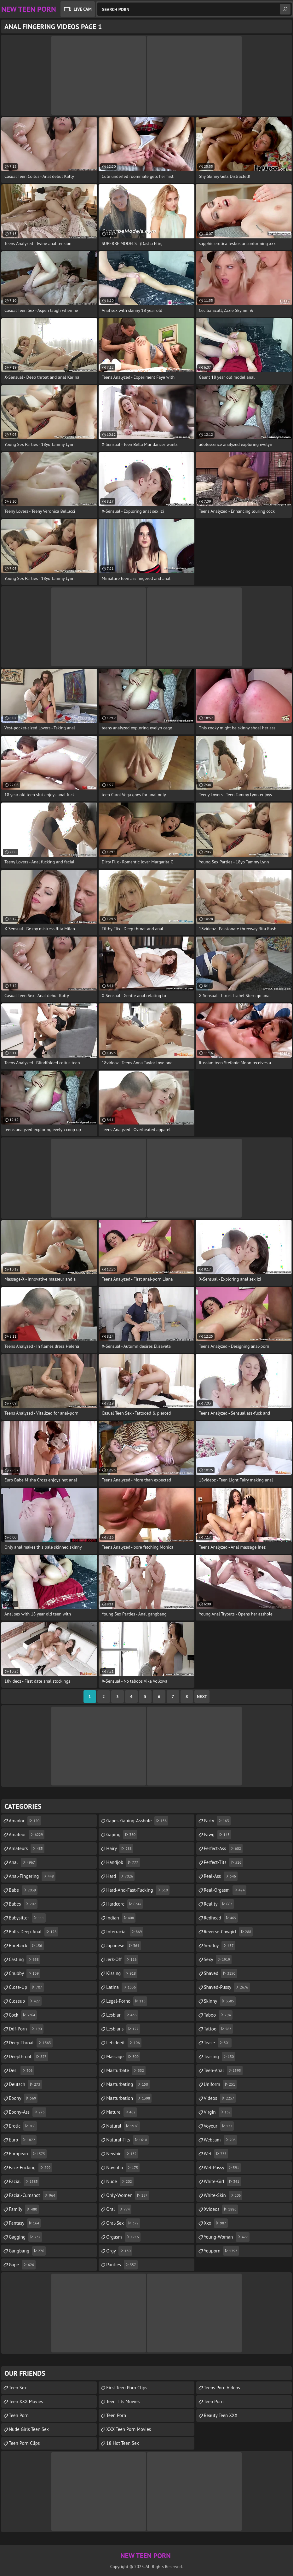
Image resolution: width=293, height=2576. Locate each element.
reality (219, 1904)
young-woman (227, 2237)
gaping (121, 1834)
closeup (25, 2001)
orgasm (123, 2237)
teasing (220, 2056)
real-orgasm (225, 1890)
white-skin (223, 2195)
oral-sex (123, 2223)
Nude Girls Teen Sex (29, 2429)
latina (121, 1987)
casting (24, 1959)
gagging (25, 2237)
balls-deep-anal (33, 1931)
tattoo (218, 2029)
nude (120, 2181)
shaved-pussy (227, 1987)
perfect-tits (223, 1862)
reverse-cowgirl (228, 1931)
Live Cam (83, 9)
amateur (26, 1834)
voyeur (219, 2126)
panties (121, 2264)
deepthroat (28, 2056)
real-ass (221, 1876)
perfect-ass (223, 1848)
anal (23, 1862)
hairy (119, 1848)
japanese (123, 1945)
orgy (119, 2251)
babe (23, 1890)
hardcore (124, 1904)
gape (22, 2264)
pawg (217, 1834)
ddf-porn (26, 2029)
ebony (23, 2098)
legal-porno (126, 2001)
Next (202, 1696)
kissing (121, 1973)
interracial (124, 1931)
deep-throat (31, 2042)
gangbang (27, 2251)
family (24, 2209)
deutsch (25, 2084)
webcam (221, 2140)
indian (120, 1918)
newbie (122, 2153)
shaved (220, 1973)
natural (123, 2126)
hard (120, 1876)
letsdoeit (123, 2042)
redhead (221, 1918)
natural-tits (127, 2140)
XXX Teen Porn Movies (128, 2429)
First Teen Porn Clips (126, 2388)
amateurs (26, 1848)
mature (121, 2112)
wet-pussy (222, 2167)
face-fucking (30, 2167)
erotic (23, 2126)
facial (24, 2181)
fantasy (25, 2223)
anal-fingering (32, 1876)
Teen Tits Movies (123, 2401)
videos (220, 2098)
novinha (123, 2167)
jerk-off (122, 1959)
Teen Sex (18, 2388)
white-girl (222, 2181)
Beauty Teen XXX (221, 2415)
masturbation (129, 2098)
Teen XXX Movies (26, 2401)
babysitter (27, 1918)
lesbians (123, 2029)
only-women (127, 2195)
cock (23, 2015)
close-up (26, 1987)
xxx (216, 2223)
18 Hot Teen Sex (122, 2443)
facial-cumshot (33, 2195)
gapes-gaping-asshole (137, 1820)
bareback (26, 1945)
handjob (123, 1862)
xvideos (221, 2209)
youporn (221, 2251)
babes (23, 1904)
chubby (24, 1973)
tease (218, 2042)
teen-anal (223, 2070)
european (28, 2153)
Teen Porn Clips (24, 2443)
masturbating (127, 2084)
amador (25, 1820)
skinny (220, 2001)
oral (118, 2209)
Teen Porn (19, 2415)
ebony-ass (27, 2112)
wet (216, 2153)
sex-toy (219, 1945)
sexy (218, 1959)
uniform (220, 2084)
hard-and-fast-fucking (137, 1890)
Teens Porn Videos (222, 2388)
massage (123, 2056)
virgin (218, 2112)
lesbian (122, 2015)
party (217, 1820)
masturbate (126, 2070)
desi (21, 2070)
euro (23, 2140)
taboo (218, 2015)
